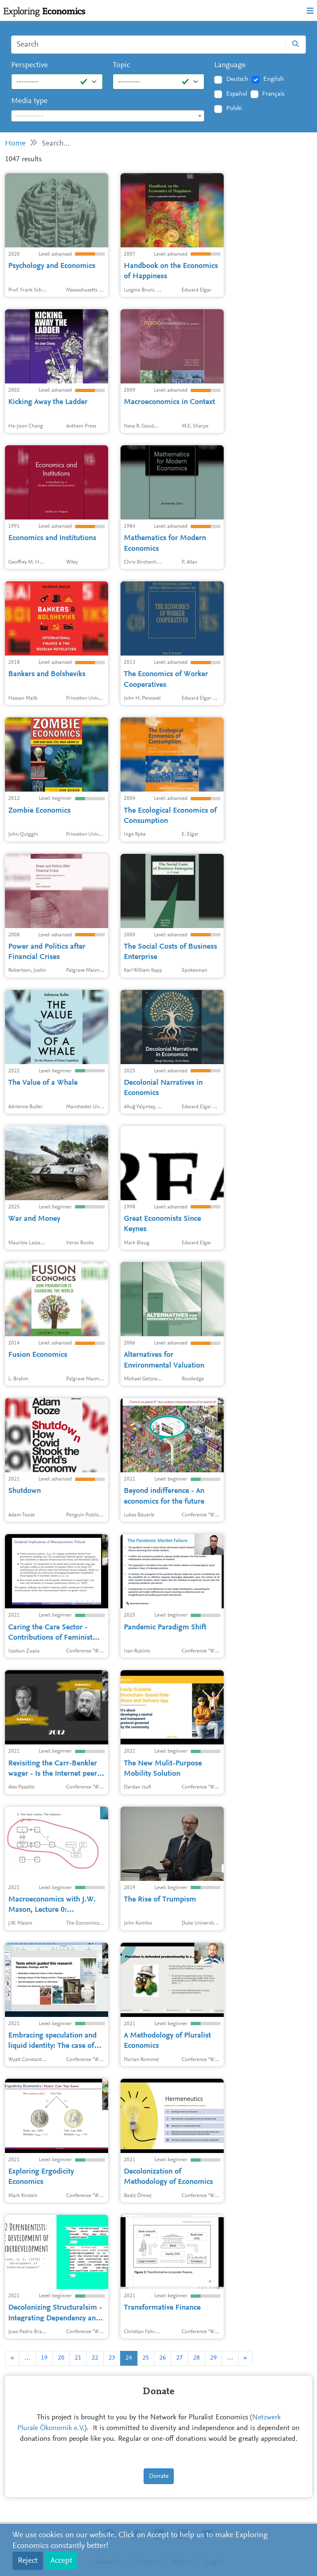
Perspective (29, 65)
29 (213, 2358)
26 (162, 2358)
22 (95, 2358)
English (273, 79)
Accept (61, 2561)
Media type (29, 101)
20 (61, 2358)
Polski (234, 108)
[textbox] (108, 116)
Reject (28, 2561)
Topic (121, 65)
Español (236, 94)
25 (145, 2358)
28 (196, 2358)
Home (15, 144)
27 (179, 2358)
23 (112, 2358)
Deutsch (237, 79)
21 (78, 2358)
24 (128, 2358)
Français (273, 94)
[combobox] (107, 116)
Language (230, 65)
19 (44, 2358)
